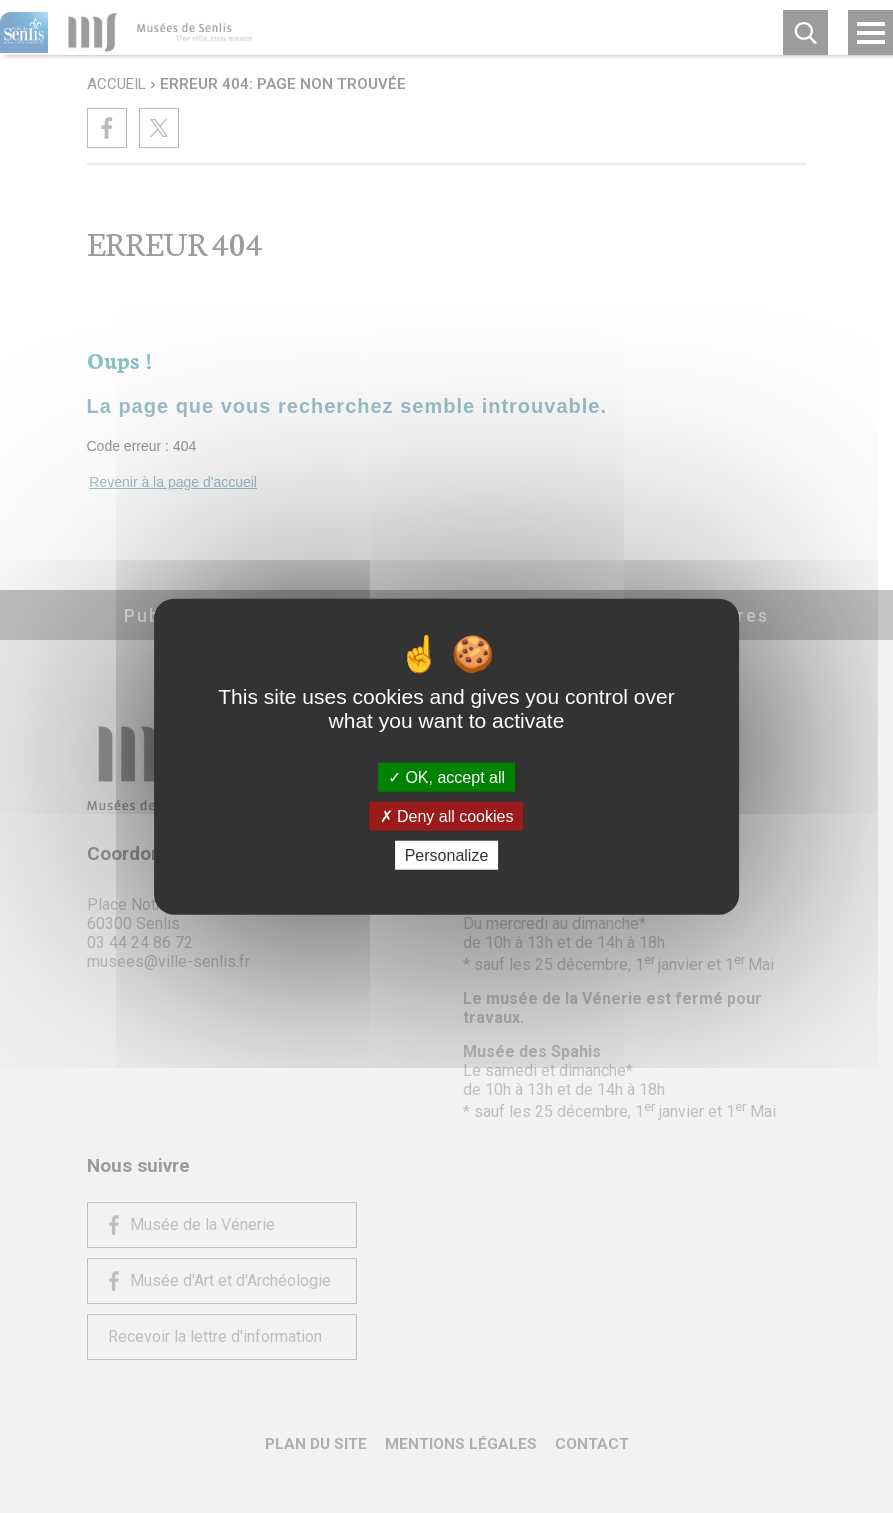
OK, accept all (446, 776)
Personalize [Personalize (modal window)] (447, 855)
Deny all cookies (447, 815)
